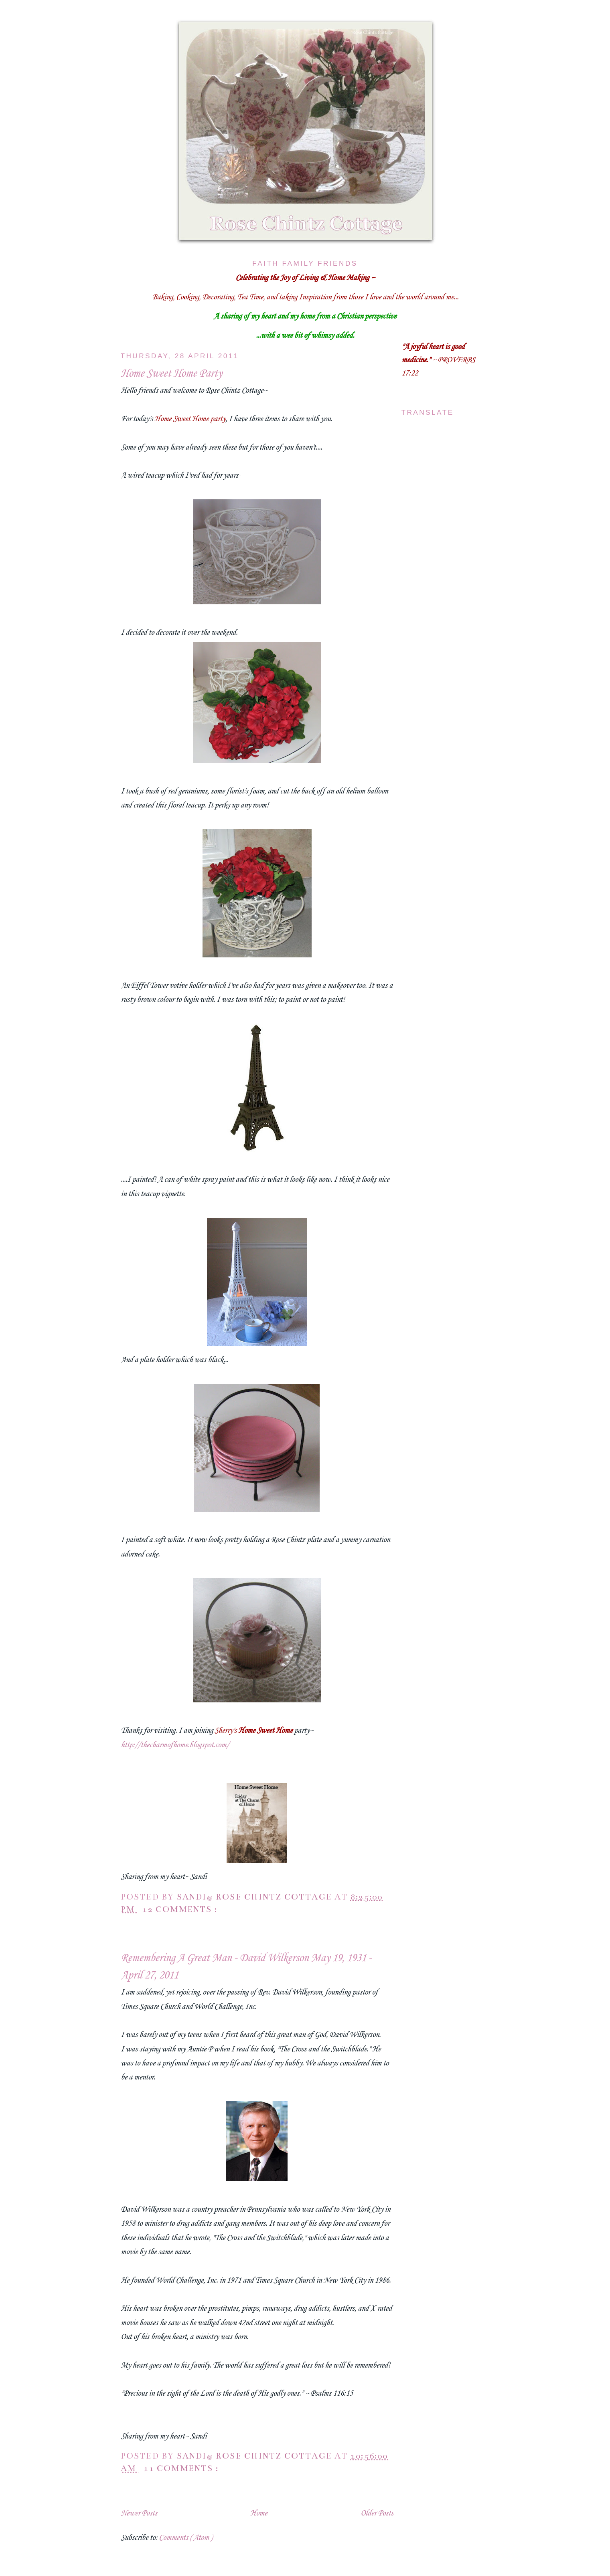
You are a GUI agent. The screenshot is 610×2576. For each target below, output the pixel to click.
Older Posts (377, 2513)
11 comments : (182, 2468)
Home (258, 2513)
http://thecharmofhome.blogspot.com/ (175, 1745)
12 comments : (181, 1909)
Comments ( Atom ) (185, 2538)
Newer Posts (139, 2513)
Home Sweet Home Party (171, 373)
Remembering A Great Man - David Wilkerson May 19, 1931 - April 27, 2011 (246, 1967)
